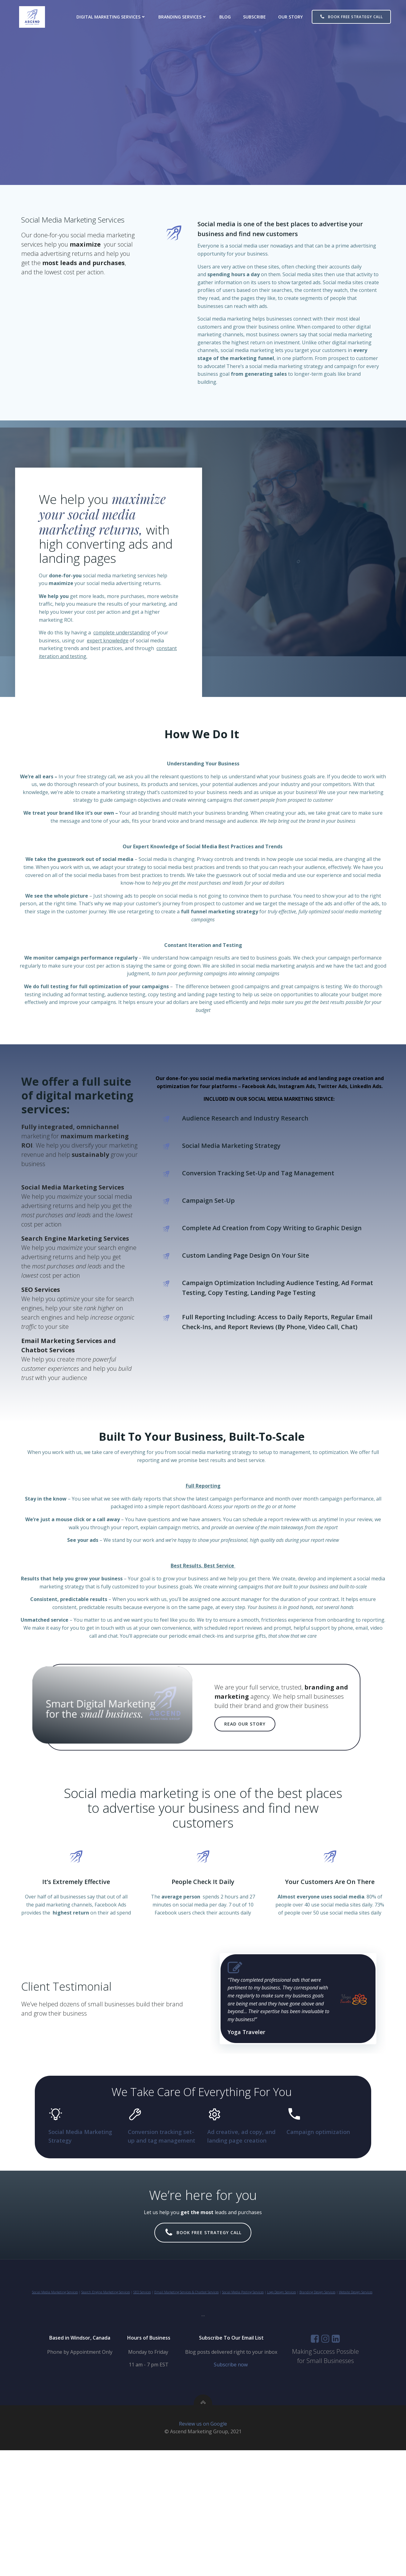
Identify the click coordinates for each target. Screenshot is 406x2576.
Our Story (295, 17)
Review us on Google (203, 2549)
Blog (229, 17)
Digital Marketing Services (116, 17)
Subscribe (259, 17)
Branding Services (187, 17)
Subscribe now (233, 2484)
